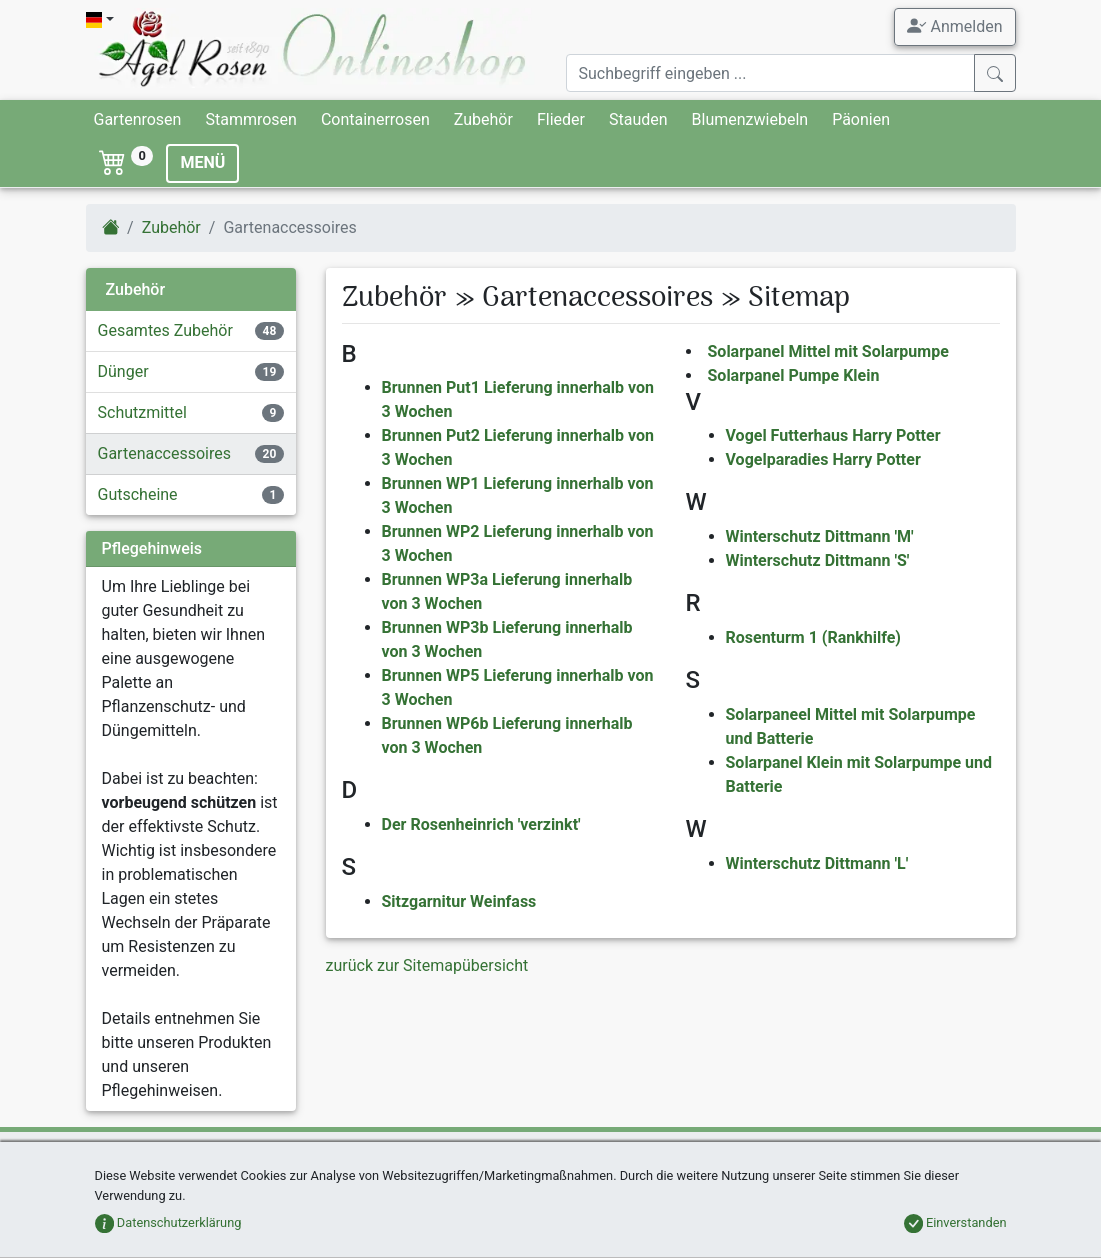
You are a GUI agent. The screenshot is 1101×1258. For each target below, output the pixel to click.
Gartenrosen (138, 119)
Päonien (861, 119)
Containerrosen (375, 119)
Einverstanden (955, 1222)
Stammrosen (250, 119)
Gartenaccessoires (164, 453)
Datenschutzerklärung (168, 1222)
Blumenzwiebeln (750, 119)
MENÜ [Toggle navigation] (202, 162)
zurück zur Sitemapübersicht (427, 965)
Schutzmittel (142, 412)
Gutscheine (138, 494)
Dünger (123, 371)
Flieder (561, 119)
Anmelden (954, 26)
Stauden (638, 119)
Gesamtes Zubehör (165, 330)
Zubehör (483, 119)
